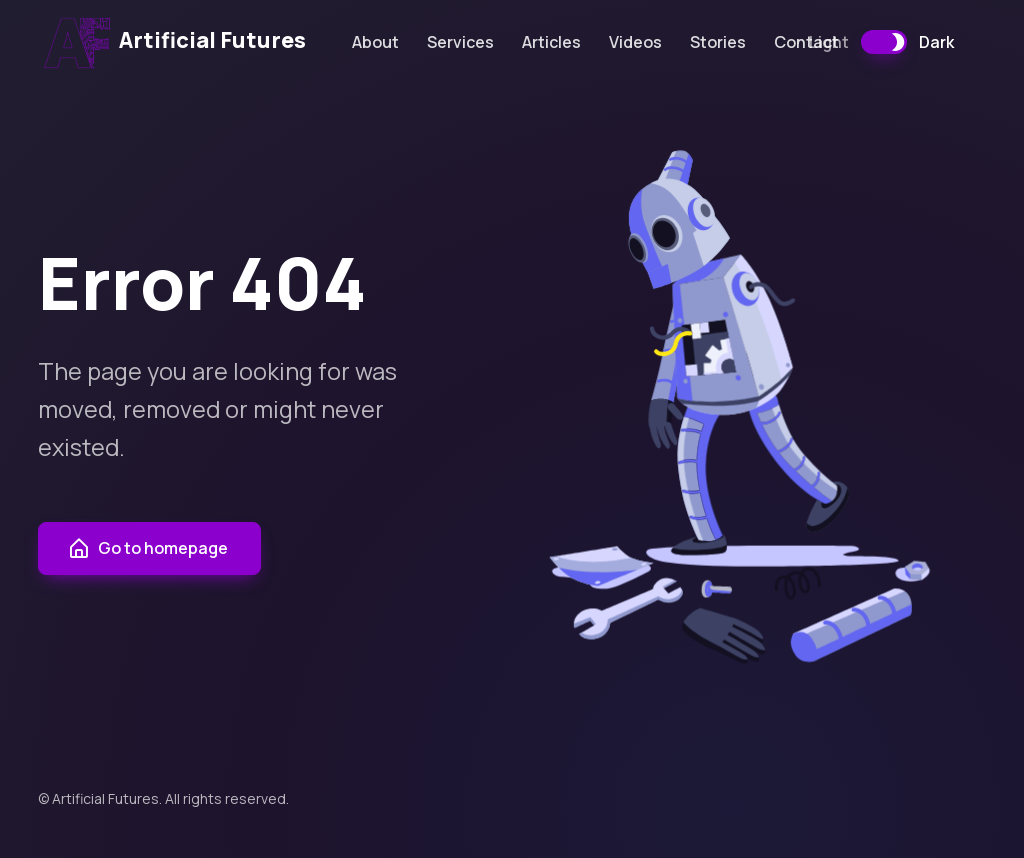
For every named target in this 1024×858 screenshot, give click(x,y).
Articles (551, 42)
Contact (806, 42)
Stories (718, 42)
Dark (936, 42)
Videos (635, 42)
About (375, 42)
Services (460, 42)
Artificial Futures (174, 42)
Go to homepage (147, 549)
